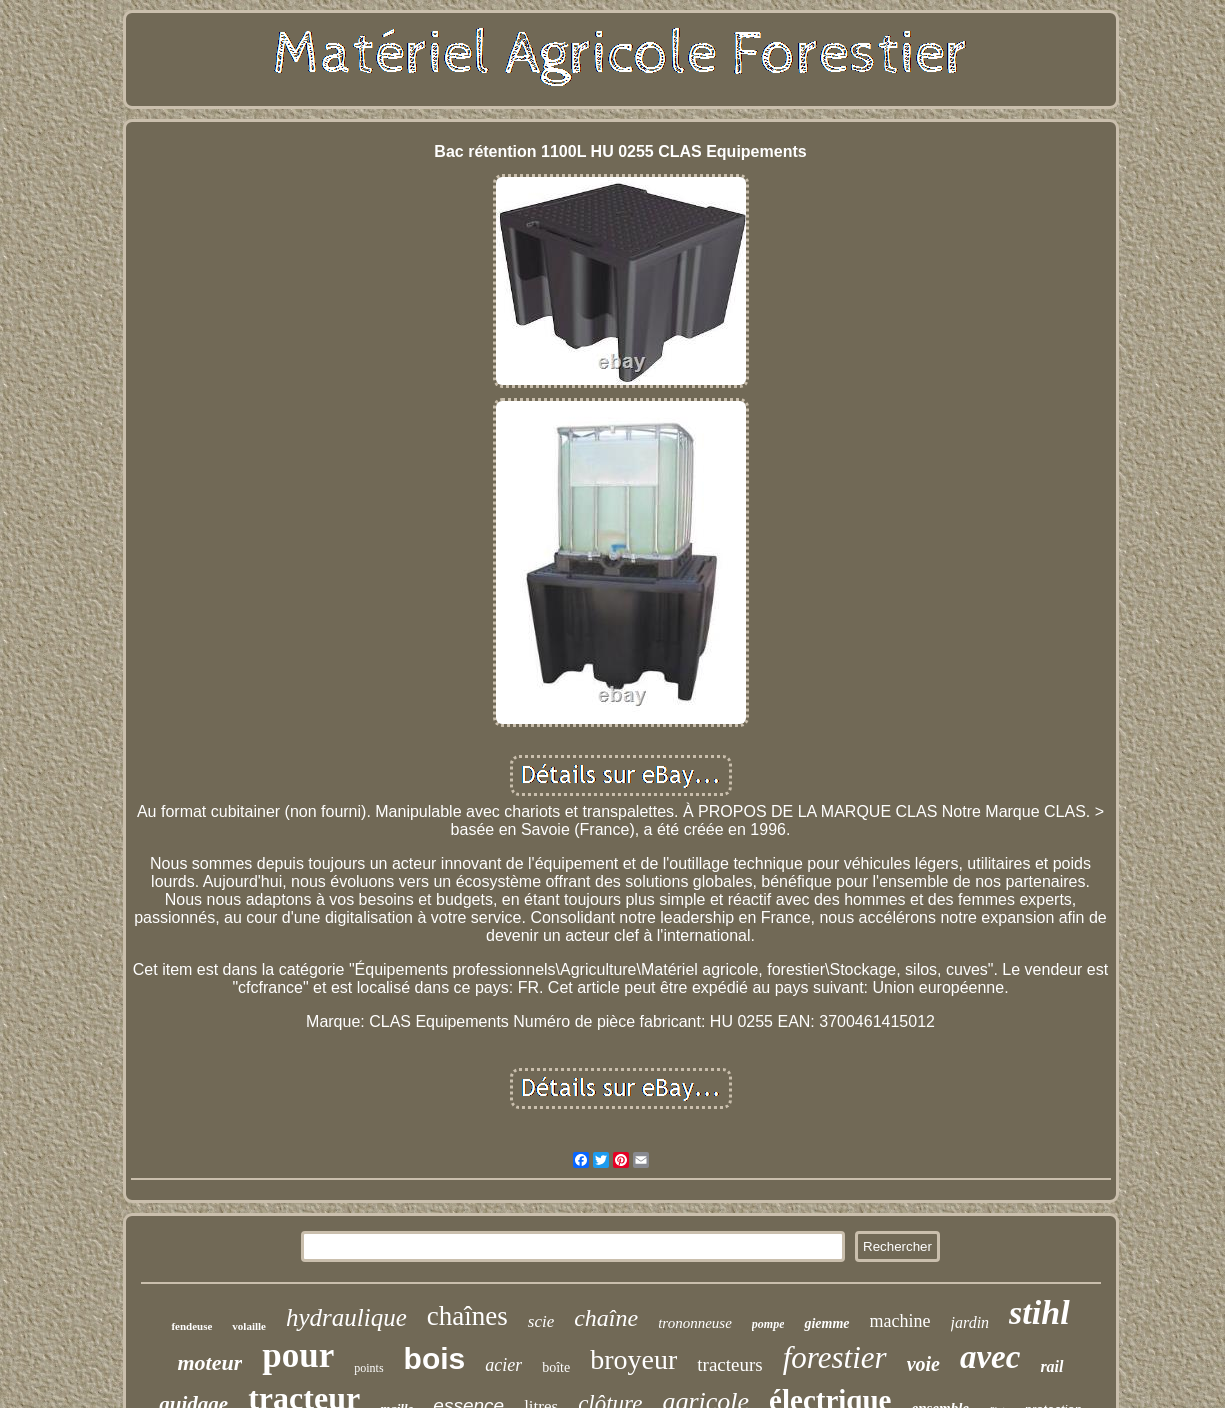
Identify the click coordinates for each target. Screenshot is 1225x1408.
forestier (835, 1357)
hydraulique (346, 1317)
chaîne (606, 1318)
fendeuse (191, 1326)
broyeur (633, 1359)
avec (990, 1357)
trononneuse (695, 1323)
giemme (826, 1323)
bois (435, 1358)
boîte (556, 1367)
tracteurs (729, 1364)
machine (900, 1321)
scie (541, 1321)
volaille (249, 1326)
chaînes (467, 1316)
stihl (1039, 1312)
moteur (209, 1362)
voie (923, 1364)
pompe (768, 1324)
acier (503, 1365)
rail (1051, 1366)
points (368, 1368)
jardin (970, 1322)
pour (298, 1355)
